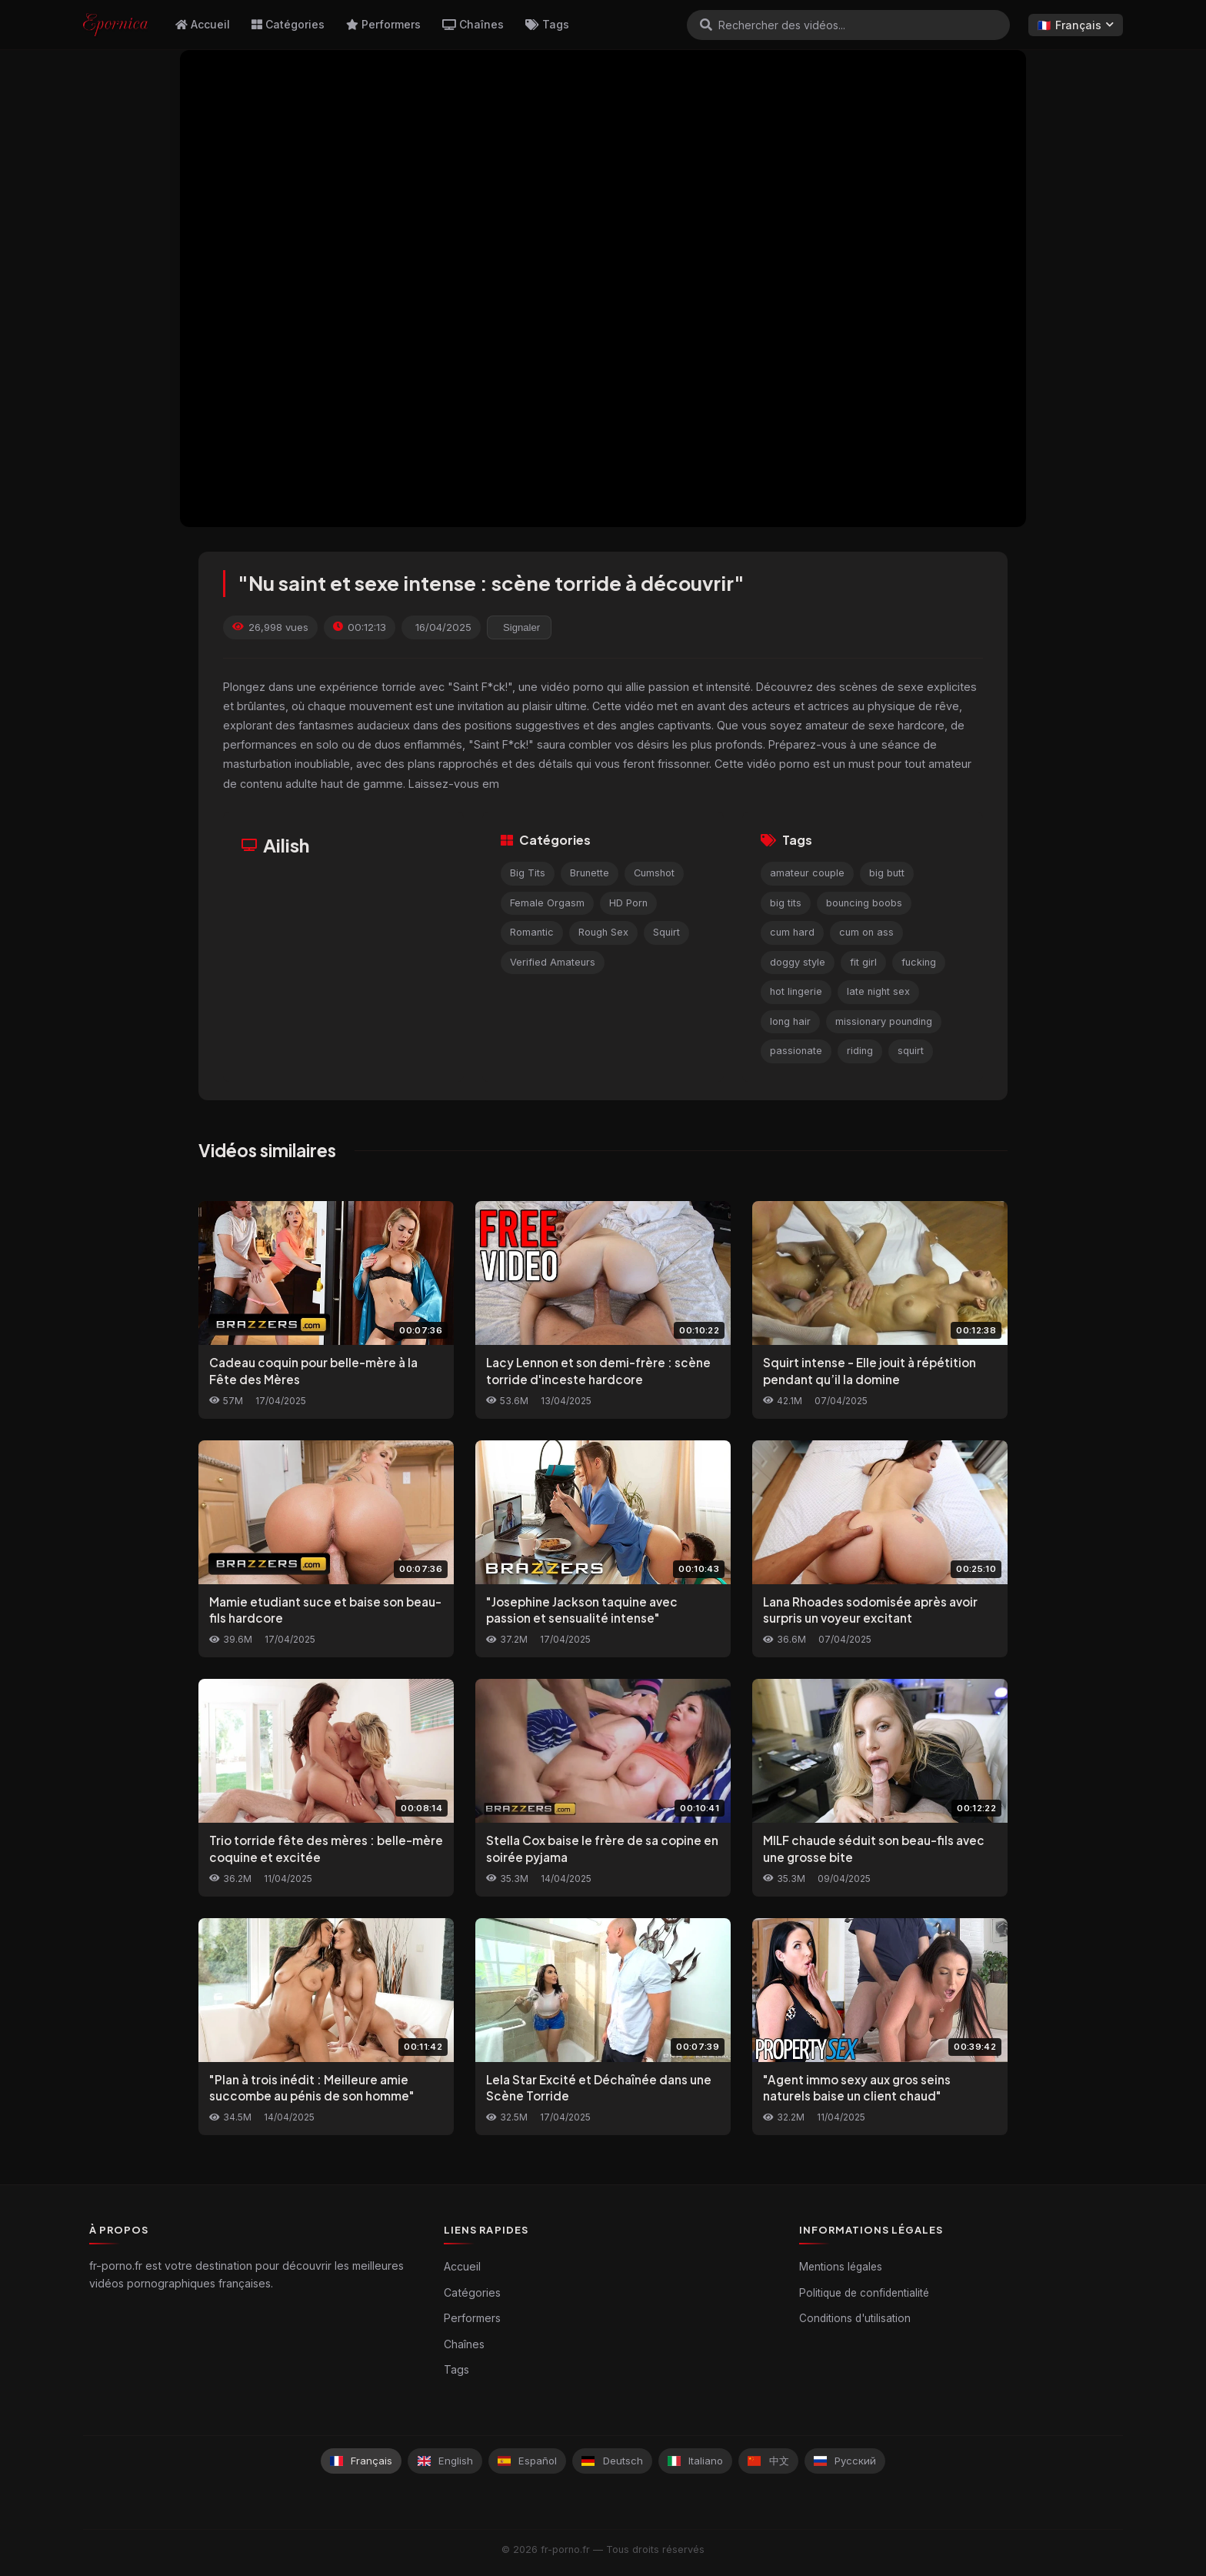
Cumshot (654, 873)
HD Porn (628, 903)
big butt (886, 873)
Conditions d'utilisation (855, 2318)
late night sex (878, 991)
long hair (790, 1021)
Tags (547, 24)
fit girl (863, 962)
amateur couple (807, 873)
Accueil (202, 24)
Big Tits (527, 873)
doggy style (797, 962)
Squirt (666, 932)
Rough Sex (603, 932)
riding (860, 1050)
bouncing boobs (864, 903)
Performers (383, 24)
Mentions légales (840, 2267)
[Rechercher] (706, 24)
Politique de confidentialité (864, 2293)
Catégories (288, 24)
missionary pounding (883, 1021)
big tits (785, 903)
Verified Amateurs (552, 962)
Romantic (532, 932)
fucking (918, 962)
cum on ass (866, 932)
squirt (911, 1050)
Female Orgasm (547, 903)
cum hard (792, 932)
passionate (796, 1050)
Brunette (589, 873)
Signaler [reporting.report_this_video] (521, 627)
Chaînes (473, 24)
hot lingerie (796, 991)
